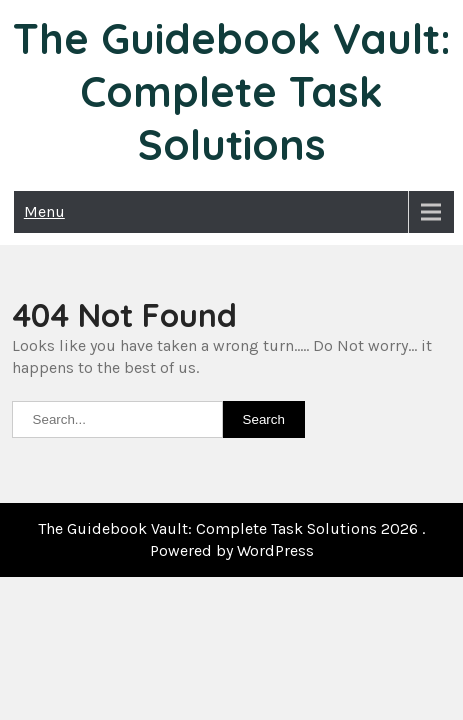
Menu (44, 211)
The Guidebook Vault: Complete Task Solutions (232, 91)
